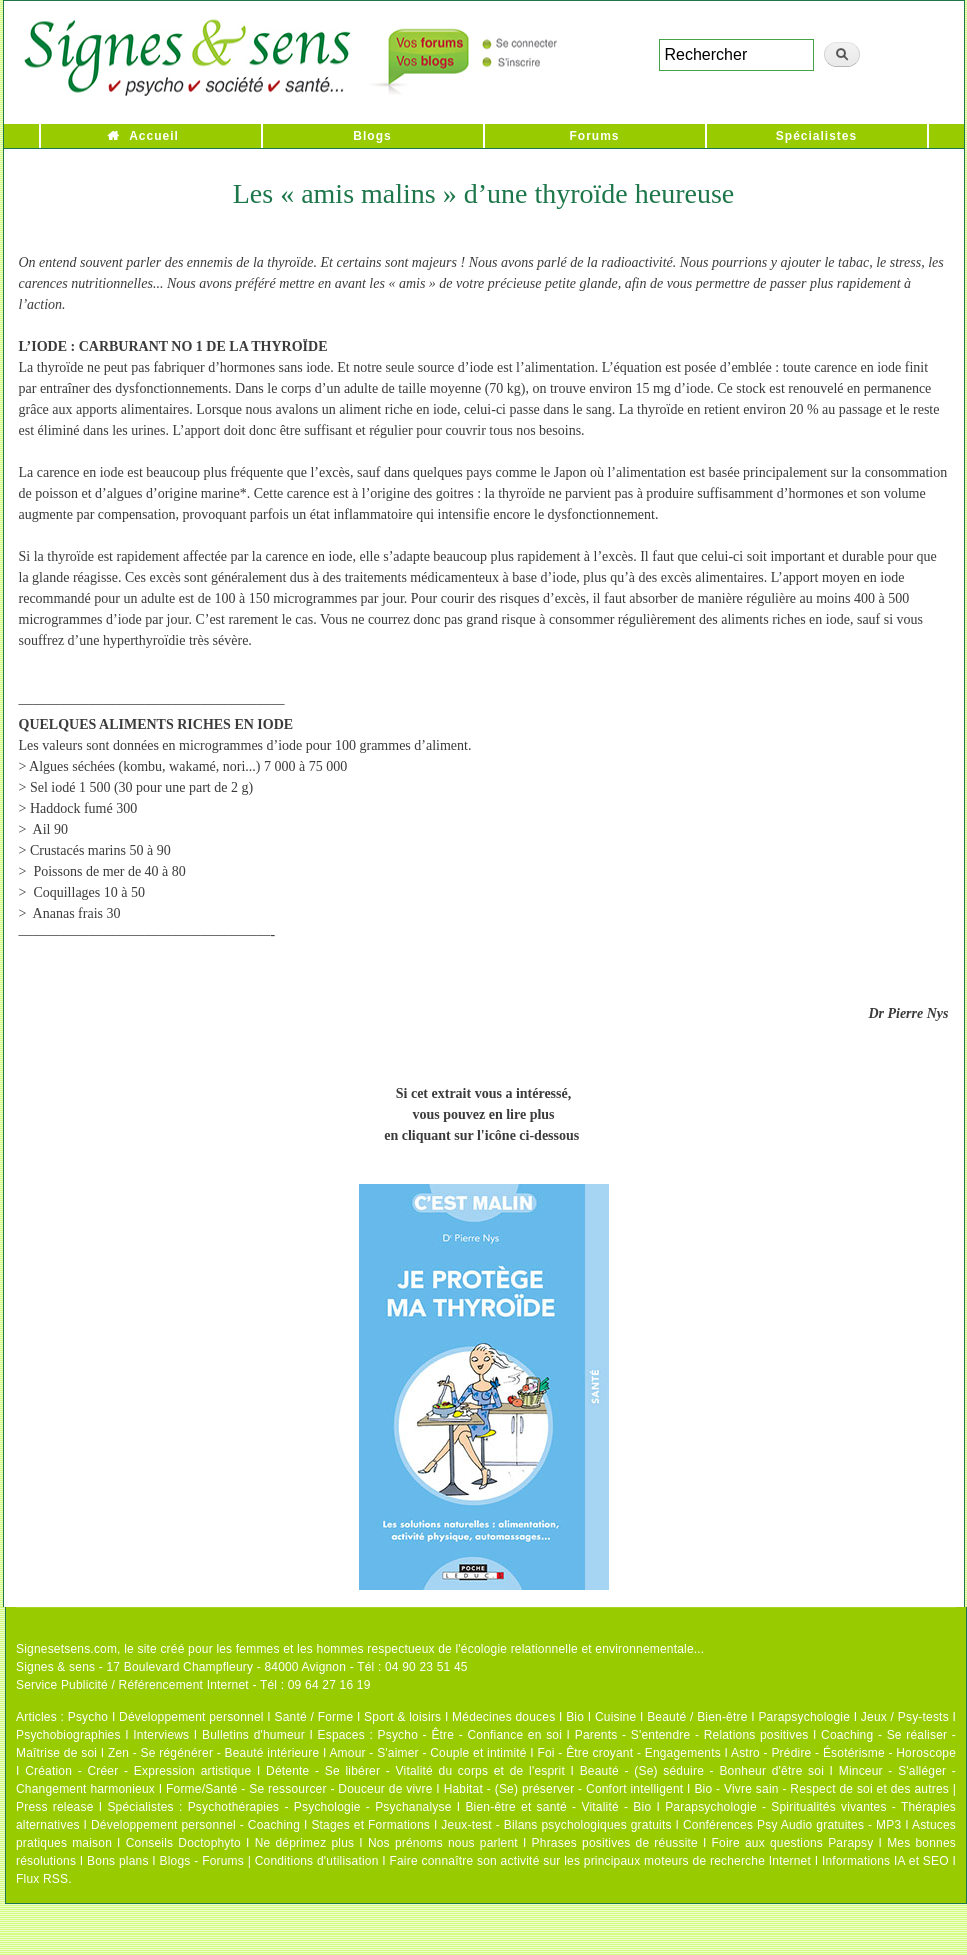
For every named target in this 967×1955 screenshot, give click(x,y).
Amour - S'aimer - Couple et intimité (427, 1753)
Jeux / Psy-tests (905, 1717)
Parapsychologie (804, 1717)
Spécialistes (816, 136)
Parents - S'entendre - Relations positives (692, 1735)
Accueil (154, 136)
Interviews (161, 1735)
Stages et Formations (370, 1825)
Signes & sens (55, 1667)
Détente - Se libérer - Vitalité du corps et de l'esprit (415, 1771)
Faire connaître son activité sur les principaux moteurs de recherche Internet (601, 1861)
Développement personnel (191, 1717)
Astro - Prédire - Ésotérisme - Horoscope (843, 1753)
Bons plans (117, 1861)
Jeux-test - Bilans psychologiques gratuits (556, 1825)
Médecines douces (503, 1717)
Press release (55, 1807)
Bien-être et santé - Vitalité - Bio (558, 1807)
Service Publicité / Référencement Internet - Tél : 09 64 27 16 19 (193, 1685)
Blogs (372, 136)
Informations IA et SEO (885, 1861)
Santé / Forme (314, 1717)
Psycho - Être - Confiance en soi (470, 1735)
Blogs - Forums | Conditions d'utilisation (269, 1861)
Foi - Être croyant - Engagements (628, 1753)
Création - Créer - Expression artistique (138, 1771)
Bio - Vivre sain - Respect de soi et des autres (821, 1789)
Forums (594, 136)
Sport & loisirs (402, 1717)
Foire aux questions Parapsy (793, 1843)
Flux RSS (42, 1879)
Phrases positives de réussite (615, 1843)
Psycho (88, 1717)
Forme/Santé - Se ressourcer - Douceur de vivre (299, 1789)
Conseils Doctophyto (183, 1843)
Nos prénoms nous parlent (443, 1843)
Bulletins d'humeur (253, 1735)
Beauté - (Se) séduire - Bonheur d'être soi (702, 1771)
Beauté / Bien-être (697, 1717)
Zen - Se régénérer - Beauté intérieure (213, 1753)
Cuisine (615, 1717)
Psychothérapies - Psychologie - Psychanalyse (320, 1807)
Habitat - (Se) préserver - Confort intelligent (564, 1789)
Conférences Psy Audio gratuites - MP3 (792, 1825)
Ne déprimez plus (305, 1843)
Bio (575, 1717)
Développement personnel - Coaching (195, 1825)
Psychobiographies (68, 1735)
